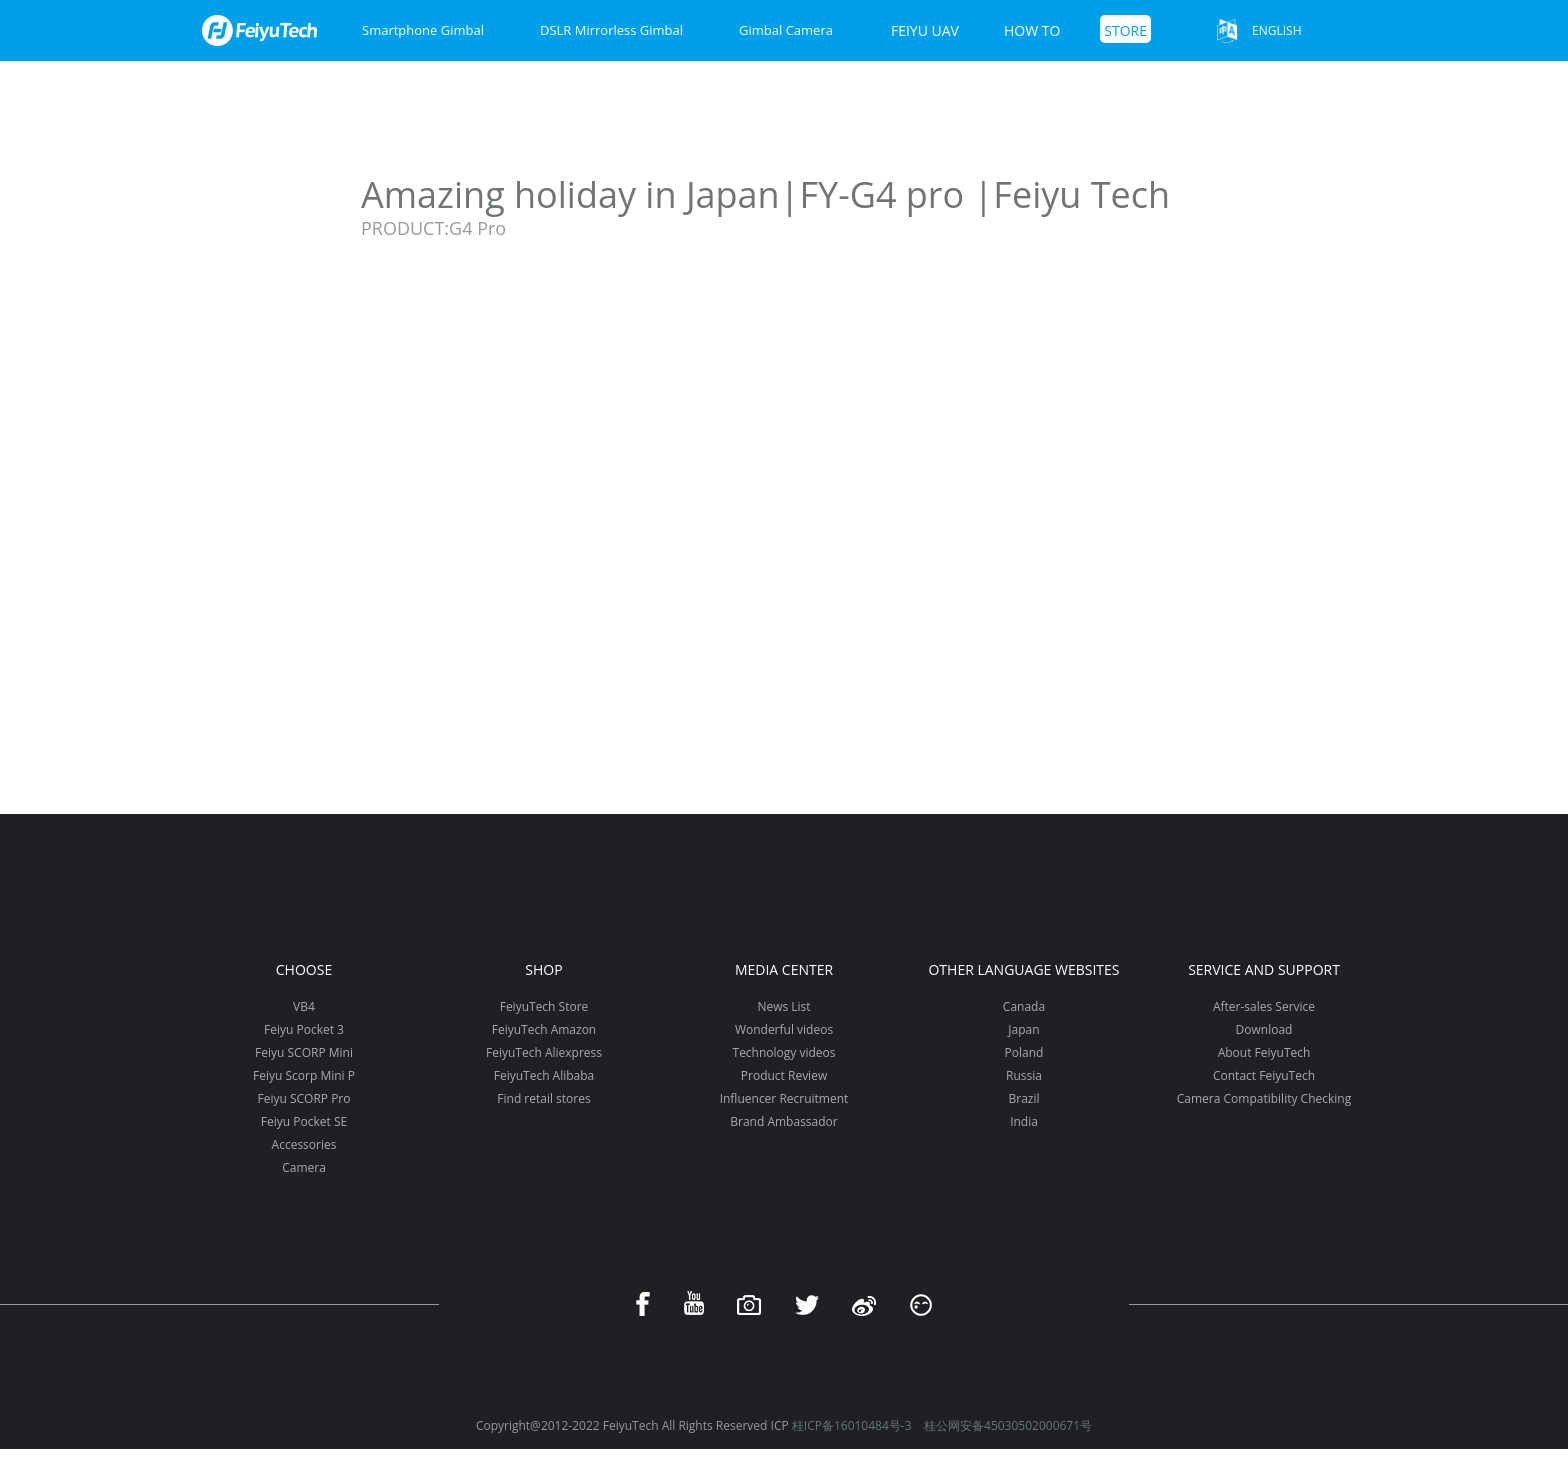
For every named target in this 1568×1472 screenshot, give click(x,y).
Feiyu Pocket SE (304, 1121)
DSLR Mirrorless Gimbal (611, 30)
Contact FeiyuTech (1264, 1075)
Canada (1024, 1006)
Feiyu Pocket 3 (304, 1029)
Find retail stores (543, 1098)
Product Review (784, 1075)
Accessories (304, 1144)
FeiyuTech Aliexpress (544, 1052)
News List (783, 1006)
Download (1264, 1029)
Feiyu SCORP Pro (303, 1098)
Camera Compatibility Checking (1264, 1098)
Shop (543, 969)
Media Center (784, 969)
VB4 (304, 1006)
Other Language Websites (1023, 969)
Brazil (1023, 1098)
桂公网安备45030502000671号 (1008, 1425)
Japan (1023, 1029)
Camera (304, 1167)
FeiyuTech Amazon (544, 1029)
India (1024, 1121)
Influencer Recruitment (784, 1098)
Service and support (1264, 969)
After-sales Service (1264, 1006)
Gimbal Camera (786, 30)
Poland (1024, 1052)
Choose (304, 969)
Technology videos (784, 1052)
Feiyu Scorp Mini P (304, 1075)
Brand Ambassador (783, 1121)
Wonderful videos (784, 1029)
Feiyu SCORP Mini (304, 1052)
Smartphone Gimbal (423, 30)
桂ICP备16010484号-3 (852, 1425)
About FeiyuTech (1264, 1052)
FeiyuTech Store (544, 1006)
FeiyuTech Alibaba (544, 1075)
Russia (1024, 1075)
